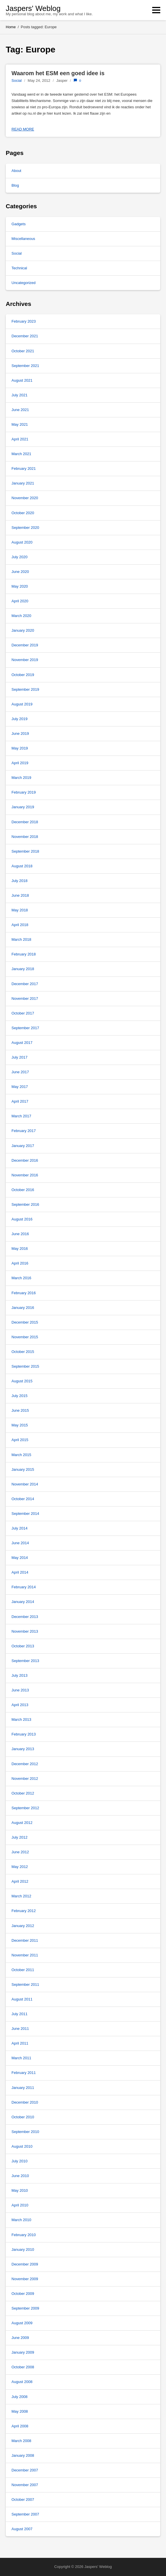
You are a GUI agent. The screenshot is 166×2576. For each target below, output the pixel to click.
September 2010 (25, 2132)
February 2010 (23, 2235)
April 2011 (19, 2043)
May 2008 (19, 2411)
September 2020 (25, 527)
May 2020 (19, 586)
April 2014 (19, 1572)
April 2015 (19, 1440)
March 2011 (21, 2058)
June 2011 (20, 2028)
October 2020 (22, 513)
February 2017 (23, 1131)
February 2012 (23, 1911)
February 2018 (23, 954)
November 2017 (24, 998)
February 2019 (23, 792)
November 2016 (24, 1175)
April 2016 (19, 1263)
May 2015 (19, 1425)
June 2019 (20, 733)
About (16, 171)
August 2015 (21, 1381)
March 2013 (21, 1719)
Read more (22, 129)
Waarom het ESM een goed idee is (58, 73)
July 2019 (19, 719)
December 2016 (24, 1160)
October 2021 (22, 351)
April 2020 (19, 601)
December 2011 (24, 1940)
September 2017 (25, 1028)
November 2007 (24, 2485)
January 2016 (22, 1307)
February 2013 (23, 1734)
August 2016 (21, 1219)
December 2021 (24, 336)
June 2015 (20, 1410)
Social (16, 80)
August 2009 (21, 2323)
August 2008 (21, 2382)
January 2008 (22, 2455)
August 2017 (21, 1042)
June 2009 (20, 2337)
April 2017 (19, 1101)
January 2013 (22, 1749)
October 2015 (22, 1351)
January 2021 (22, 483)
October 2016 (22, 1190)
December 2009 (24, 2264)
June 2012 (20, 1852)
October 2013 (22, 1646)
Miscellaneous (23, 238)
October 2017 (22, 1013)
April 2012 (19, 1881)
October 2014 (22, 1499)
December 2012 (24, 1764)
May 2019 (19, 748)
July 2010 (19, 2161)
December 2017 (24, 984)
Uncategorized (23, 283)
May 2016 (19, 1248)
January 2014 (22, 1602)
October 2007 (22, 2499)
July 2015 (19, 1396)
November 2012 (24, 1778)
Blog (15, 185)
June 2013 (20, 1690)
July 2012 (19, 1837)
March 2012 (21, 1896)
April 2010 (19, 2205)
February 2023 (23, 321)
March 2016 (21, 1278)
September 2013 (25, 1661)
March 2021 (21, 454)
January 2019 (22, 807)
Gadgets (18, 224)
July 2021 (19, 395)
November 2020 (24, 498)
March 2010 (21, 2220)
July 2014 (19, 1528)
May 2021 (19, 424)
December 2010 (24, 2102)
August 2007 (21, 2529)
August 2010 (21, 2146)
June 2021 (20, 410)
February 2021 (23, 468)
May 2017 (19, 1086)
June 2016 (20, 1234)
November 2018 (24, 836)
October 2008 (22, 2367)
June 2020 (20, 571)
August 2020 (21, 542)
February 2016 (23, 1293)
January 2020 (22, 630)
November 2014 (24, 1484)
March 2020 (21, 616)
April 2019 (19, 763)
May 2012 (19, 1867)
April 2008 (19, 2426)
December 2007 (24, 2470)
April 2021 (19, 439)
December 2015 (24, 1322)
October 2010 (22, 2117)
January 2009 (22, 2352)
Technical (19, 268)
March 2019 (21, 777)
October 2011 (22, 1970)
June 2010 (20, 2176)
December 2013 (24, 1617)
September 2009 (25, 2308)
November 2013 (24, 1631)
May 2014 (19, 1557)
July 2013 (19, 1675)
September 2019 (25, 689)
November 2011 (24, 1955)
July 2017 (19, 1057)
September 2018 (25, 851)
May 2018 (19, 910)
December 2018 (24, 822)
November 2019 (24, 660)
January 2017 (22, 1146)
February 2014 (23, 1587)
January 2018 (22, 969)
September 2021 (25, 366)
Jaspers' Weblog (33, 8)
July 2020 (19, 557)
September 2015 (25, 1366)
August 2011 (21, 1999)
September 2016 (25, 1204)
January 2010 (22, 2249)
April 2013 (19, 1705)
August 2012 (21, 1822)
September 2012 (25, 1808)
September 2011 (25, 1984)
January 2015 (22, 1469)
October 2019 (22, 675)
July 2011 (19, 2014)
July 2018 (19, 881)
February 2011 (23, 2072)
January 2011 (22, 2087)
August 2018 (21, 866)
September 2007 (25, 2514)
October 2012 (22, 1793)
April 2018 (19, 925)
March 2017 (21, 1116)
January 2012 (22, 1926)
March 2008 (21, 2441)
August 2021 (21, 380)
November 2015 (24, 1337)
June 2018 (20, 895)
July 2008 (19, 2397)
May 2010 (19, 2190)
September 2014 (25, 1513)
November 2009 (24, 2279)
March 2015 (21, 1455)
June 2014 (20, 1543)
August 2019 (21, 704)
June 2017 (20, 1072)
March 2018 (21, 939)
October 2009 (22, 2293)
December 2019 (24, 645)
